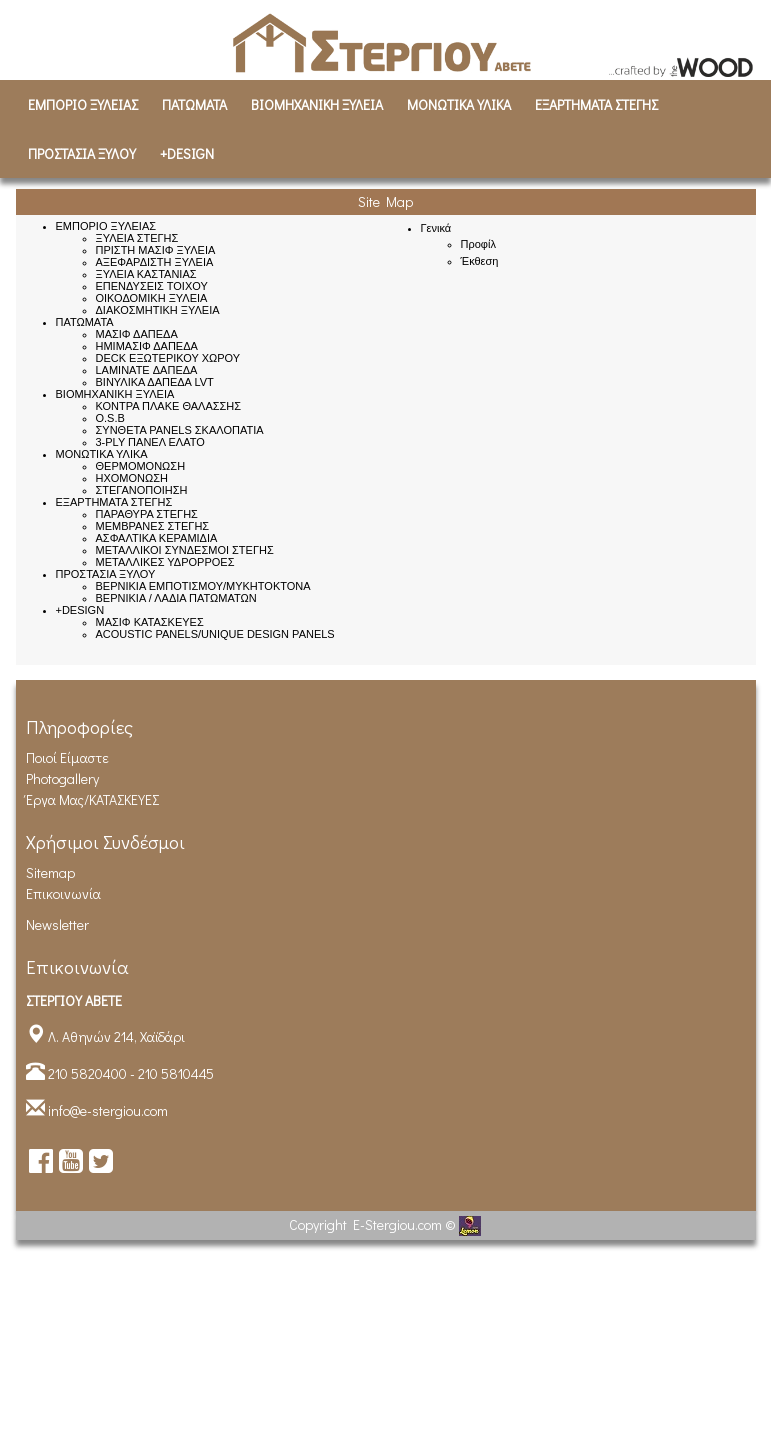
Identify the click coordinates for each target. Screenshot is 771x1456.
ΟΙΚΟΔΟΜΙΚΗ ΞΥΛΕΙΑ (152, 298)
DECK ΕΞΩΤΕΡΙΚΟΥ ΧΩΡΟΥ (168, 358)
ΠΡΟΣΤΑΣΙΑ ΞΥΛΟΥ (82, 153)
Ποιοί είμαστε (67, 757)
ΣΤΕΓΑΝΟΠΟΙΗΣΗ (142, 490)
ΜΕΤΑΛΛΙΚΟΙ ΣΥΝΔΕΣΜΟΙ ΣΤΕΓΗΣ (185, 550)
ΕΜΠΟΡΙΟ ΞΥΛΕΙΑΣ (83, 104)
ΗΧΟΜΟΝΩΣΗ (132, 478)
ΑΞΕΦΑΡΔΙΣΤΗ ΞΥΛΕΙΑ (155, 262)
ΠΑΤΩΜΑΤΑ (194, 104)
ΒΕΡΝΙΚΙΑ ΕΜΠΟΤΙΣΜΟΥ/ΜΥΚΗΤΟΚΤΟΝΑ (203, 586)
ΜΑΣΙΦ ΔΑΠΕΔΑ (137, 334)
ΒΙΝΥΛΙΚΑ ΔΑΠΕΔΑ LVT (155, 382)
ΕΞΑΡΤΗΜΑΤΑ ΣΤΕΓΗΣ (596, 104)
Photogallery (62, 778)
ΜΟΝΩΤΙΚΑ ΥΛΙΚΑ (459, 104)
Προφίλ (478, 244)
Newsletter (57, 924)
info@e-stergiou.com (108, 1110)
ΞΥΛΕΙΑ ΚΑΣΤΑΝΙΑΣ (146, 274)
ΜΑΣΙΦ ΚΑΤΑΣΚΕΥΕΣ (150, 622)
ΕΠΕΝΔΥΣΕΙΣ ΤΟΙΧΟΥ (152, 286)
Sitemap (50, 872)
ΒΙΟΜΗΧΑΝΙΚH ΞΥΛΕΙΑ (317, 104)
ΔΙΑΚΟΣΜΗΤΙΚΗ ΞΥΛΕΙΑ (158, 310)
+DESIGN (187, 153)
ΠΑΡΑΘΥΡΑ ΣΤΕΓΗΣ (147, 514)
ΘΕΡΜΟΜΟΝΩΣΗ (141, 466)
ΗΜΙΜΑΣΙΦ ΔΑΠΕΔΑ (147, 346)
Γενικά (436, 228)
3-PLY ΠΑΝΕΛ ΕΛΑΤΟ (150, 442)
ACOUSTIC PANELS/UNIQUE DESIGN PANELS (215, 634)
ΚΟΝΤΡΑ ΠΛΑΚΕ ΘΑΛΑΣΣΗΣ (169, 406)
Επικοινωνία (63, 893)
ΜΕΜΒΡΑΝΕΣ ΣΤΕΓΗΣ (153, 526)
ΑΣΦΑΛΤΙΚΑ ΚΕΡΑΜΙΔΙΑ (157, 538)
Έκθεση (480, 261)
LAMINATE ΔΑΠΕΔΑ (147, 370)
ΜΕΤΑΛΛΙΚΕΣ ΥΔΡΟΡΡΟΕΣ (165, 562)
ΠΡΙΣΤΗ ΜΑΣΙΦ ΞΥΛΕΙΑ (156, 250)
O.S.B (110, 418)
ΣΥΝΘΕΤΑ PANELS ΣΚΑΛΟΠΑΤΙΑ (180, 430)
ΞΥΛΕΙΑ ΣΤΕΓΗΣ (137, 238)
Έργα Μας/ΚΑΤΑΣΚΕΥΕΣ (92, 799)
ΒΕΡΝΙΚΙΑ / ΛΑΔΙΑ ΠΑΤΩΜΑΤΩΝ (176, 598)
